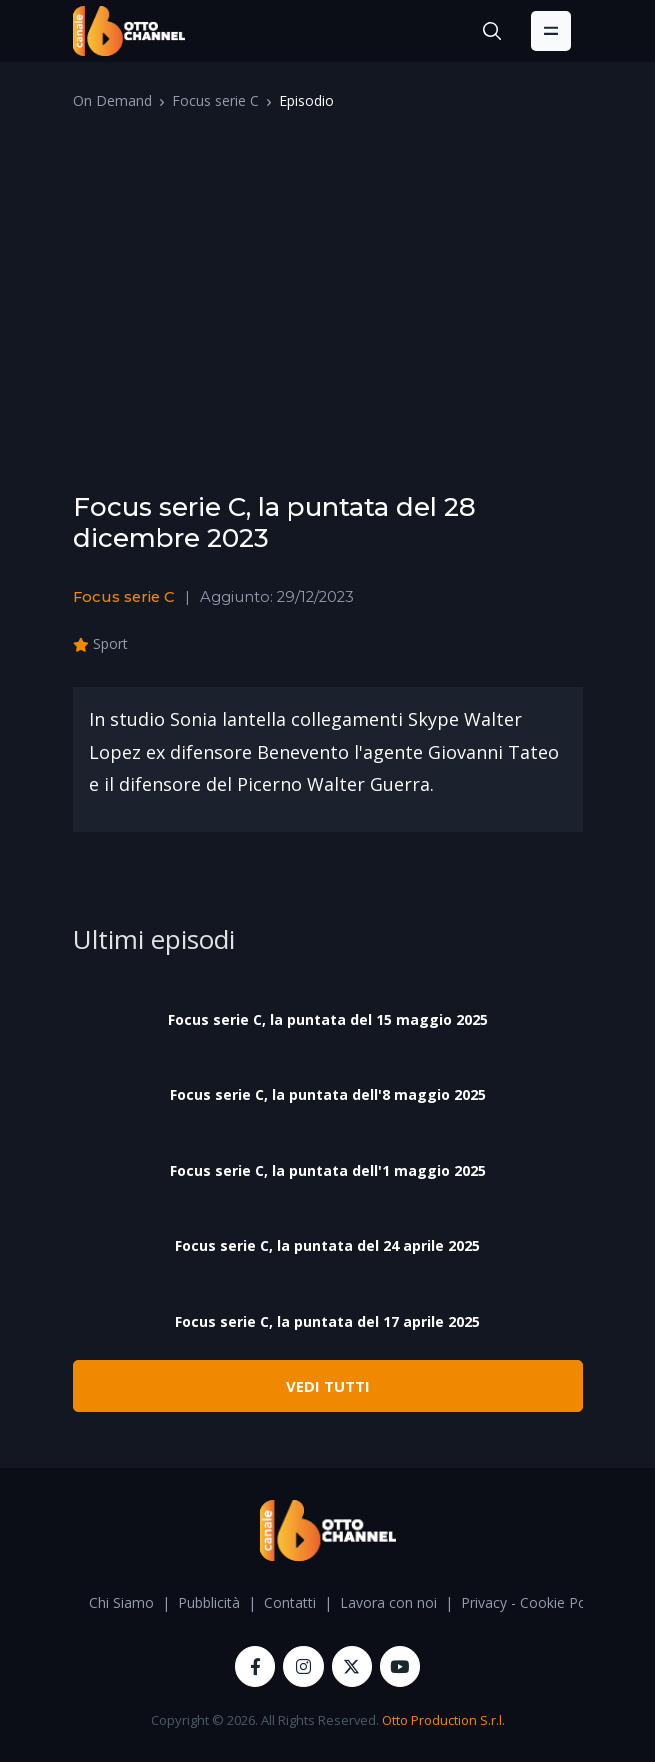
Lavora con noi (388, 1602)
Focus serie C (215, 100)
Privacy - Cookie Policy (534, 1602)
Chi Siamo (121, 1602)
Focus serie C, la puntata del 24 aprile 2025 (327, 1245)
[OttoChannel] (129, 31)
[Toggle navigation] (551, 31)
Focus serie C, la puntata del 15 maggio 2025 (328, 1019)
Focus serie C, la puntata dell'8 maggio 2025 (328, 1094)
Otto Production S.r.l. (443, 1720)
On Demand (112, 100)
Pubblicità (209, 1602)
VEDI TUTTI (328, 1386)
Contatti (290, 1602)
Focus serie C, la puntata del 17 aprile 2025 (327, 1321)
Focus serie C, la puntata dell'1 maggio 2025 (328, 1170)
